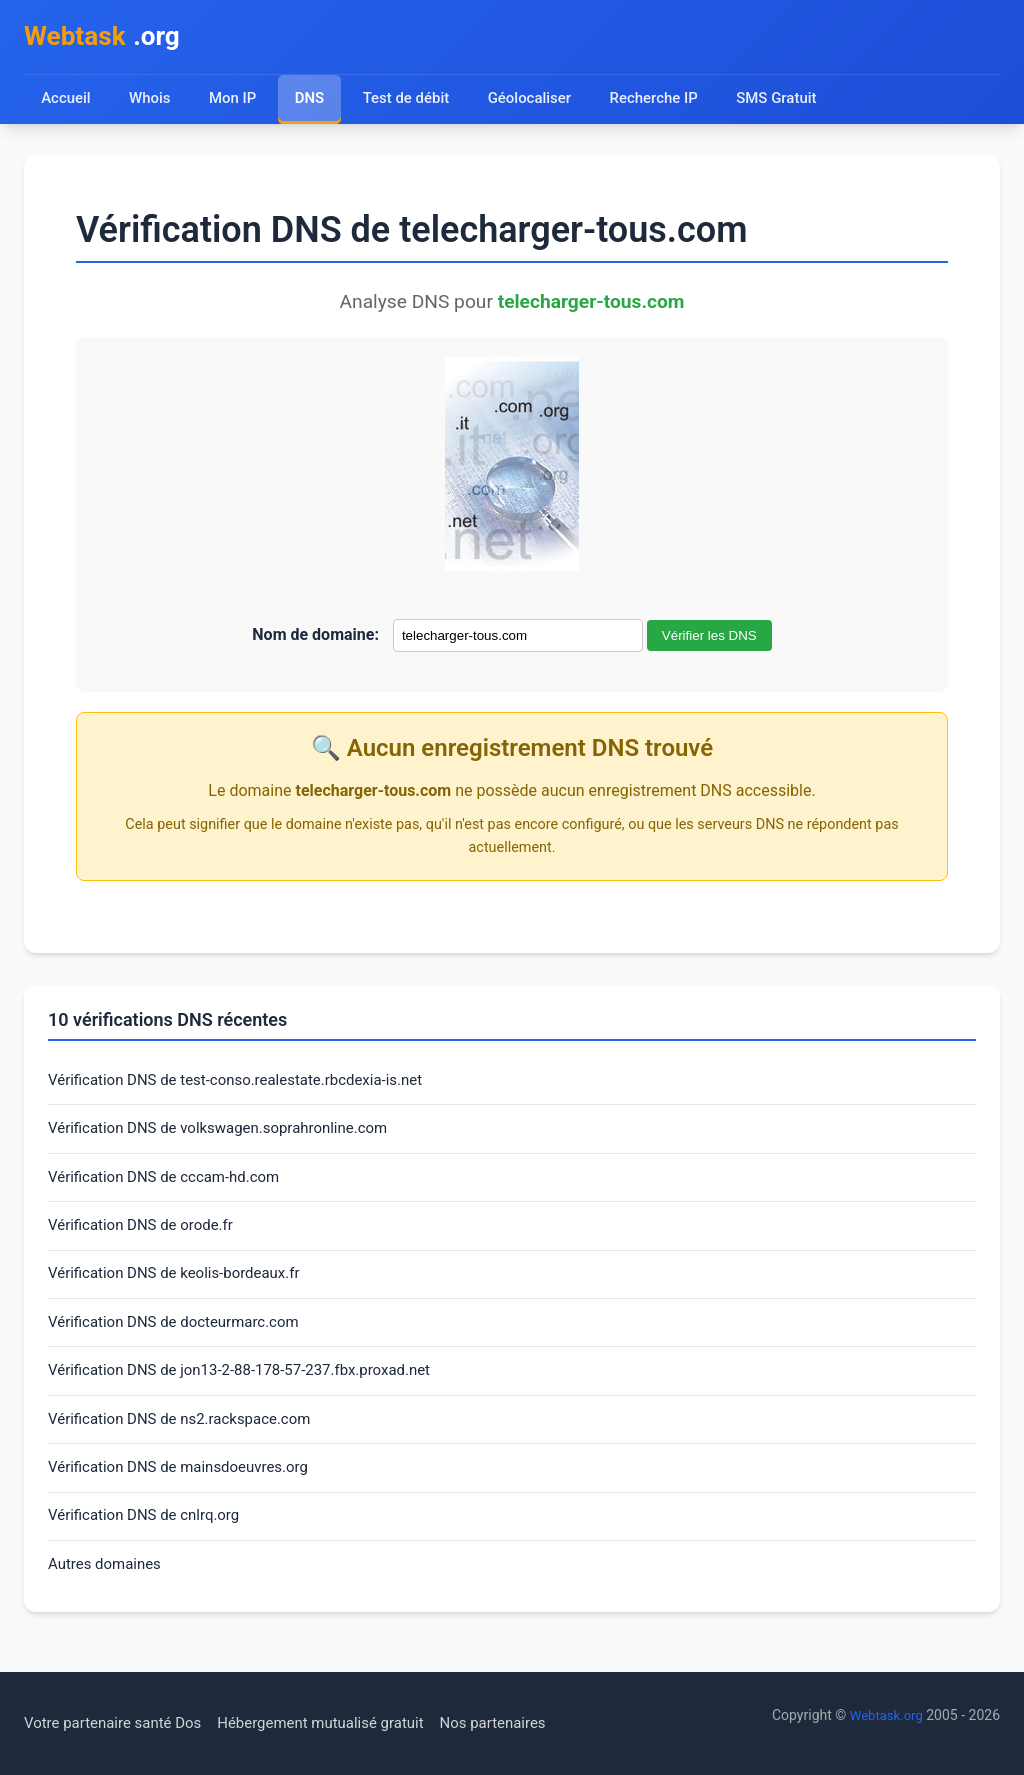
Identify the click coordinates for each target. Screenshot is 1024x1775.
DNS (312, 102)
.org (107, 38)
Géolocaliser (536, 102)
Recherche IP (665, 102)
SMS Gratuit (791, 102)
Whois (151, 102)
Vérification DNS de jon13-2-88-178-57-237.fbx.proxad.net (252, 1388)
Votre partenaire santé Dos (119, 1723)
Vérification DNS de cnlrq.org (150, 1540)
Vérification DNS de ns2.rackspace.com (188, 1439)
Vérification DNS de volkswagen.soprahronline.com (229, 1135)
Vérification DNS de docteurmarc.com (182, 1338)
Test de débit (410, 102)
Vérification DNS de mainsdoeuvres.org (187, 1490)
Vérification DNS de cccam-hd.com (171, 1186)
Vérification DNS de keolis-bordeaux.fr (182, 1287)
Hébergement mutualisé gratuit (340, 1723)
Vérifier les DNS (709, 639)
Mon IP (234, 102)
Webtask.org (884, 1716)
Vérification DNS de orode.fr (147, 1237)
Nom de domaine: (315, 638)
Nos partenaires (522, 1723)
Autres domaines (108, 1591)
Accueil (66, 102)
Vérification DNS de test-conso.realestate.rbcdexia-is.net (248, 1085)
